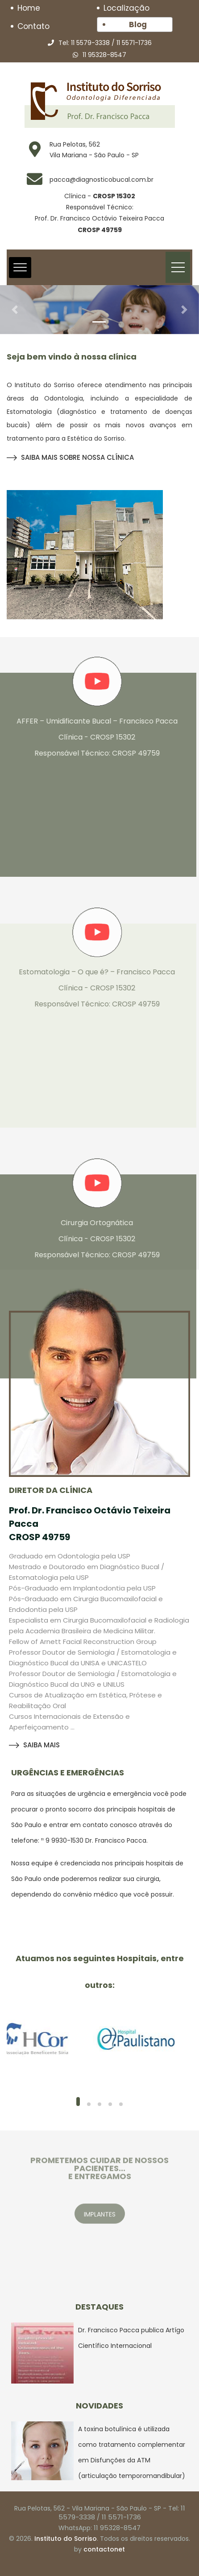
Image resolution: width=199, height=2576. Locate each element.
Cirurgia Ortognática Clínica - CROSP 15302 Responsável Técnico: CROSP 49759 (92, 1239)
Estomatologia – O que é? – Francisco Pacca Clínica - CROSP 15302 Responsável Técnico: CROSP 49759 (92, 988)
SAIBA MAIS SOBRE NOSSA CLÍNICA (70, 457)
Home (28, 8)
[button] (15, 309)
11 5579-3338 (90, 42)
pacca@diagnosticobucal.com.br (101, 179)
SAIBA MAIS (34, 1745)
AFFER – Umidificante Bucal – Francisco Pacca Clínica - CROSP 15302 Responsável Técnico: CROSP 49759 (92, 737)
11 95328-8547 (104, 54)
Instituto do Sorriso (65, 2538)
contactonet (104, 2549)
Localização (126, 8)
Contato (33, 26)
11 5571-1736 (134, 42)
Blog (138, 24)
